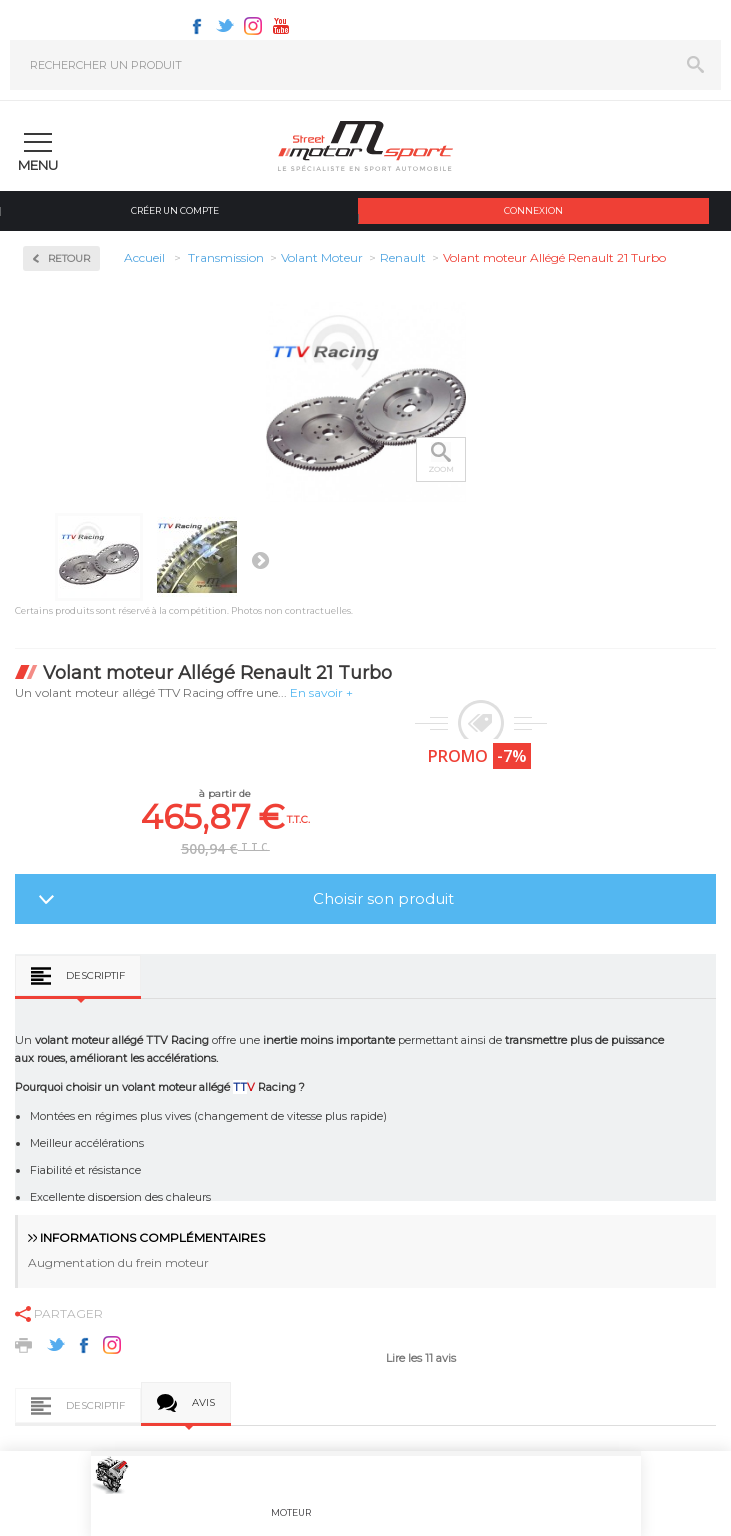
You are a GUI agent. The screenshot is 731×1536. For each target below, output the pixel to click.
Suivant (260, 560)
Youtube (281, 26)
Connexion (533, 210)
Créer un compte (175, 210)
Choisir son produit (383, 898)
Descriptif (95, 975)
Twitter (225, 26)
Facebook (197, 26)
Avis (203, 1402)
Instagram (253, 26)
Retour (69, 258)
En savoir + (321, 692)
